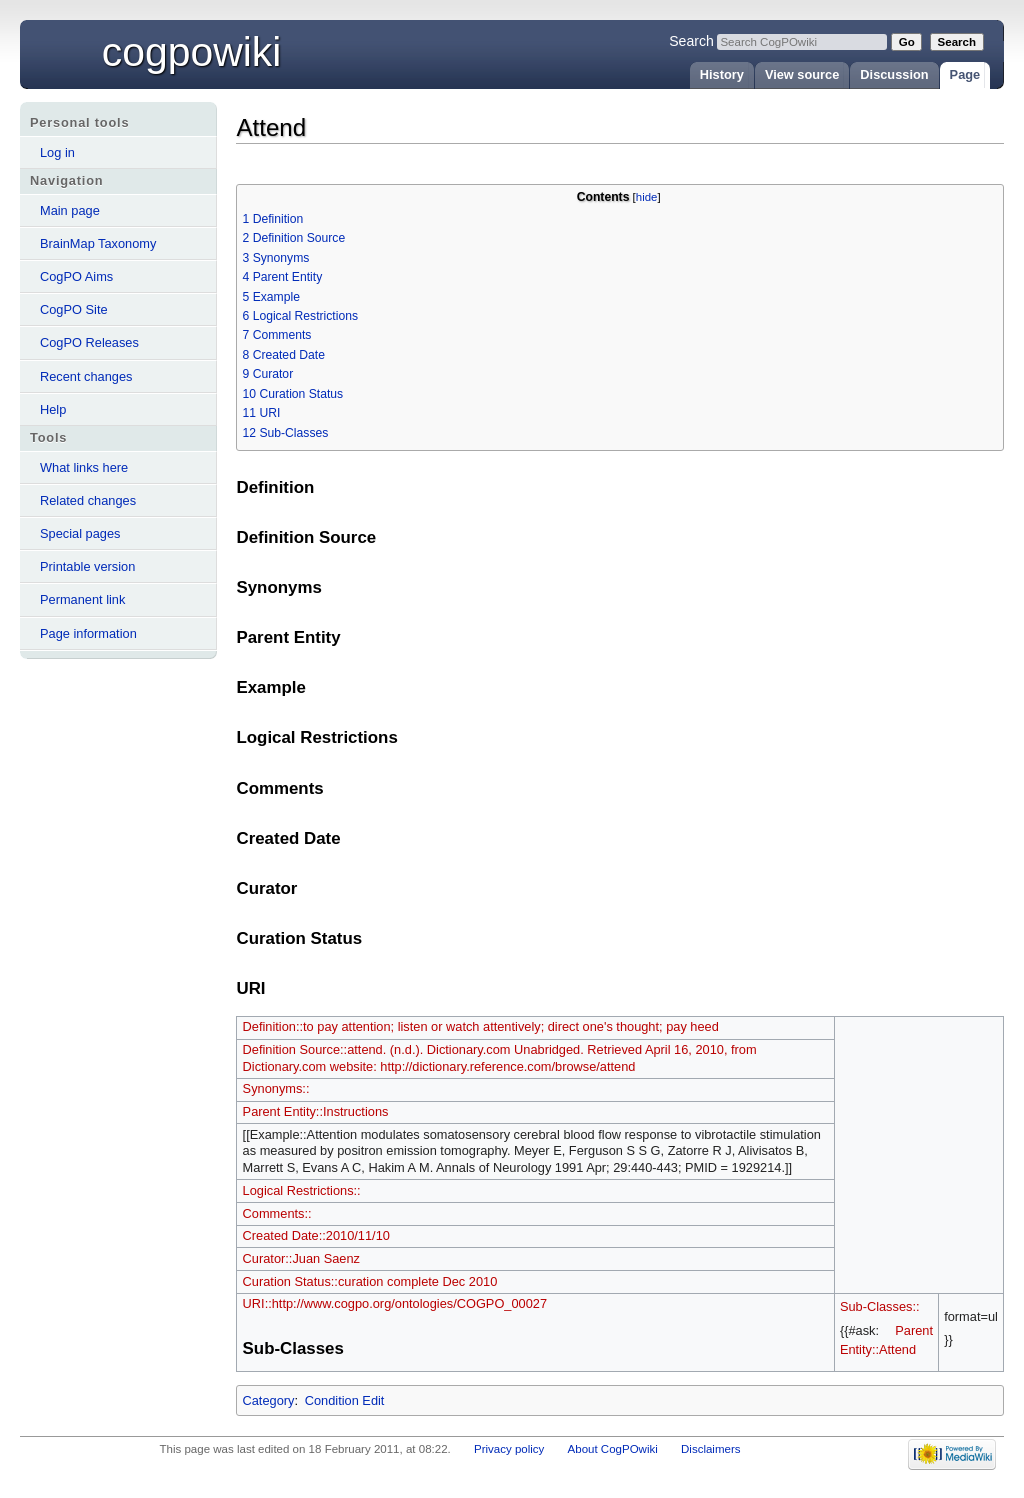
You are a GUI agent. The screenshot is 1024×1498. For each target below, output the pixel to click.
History (722, 74)
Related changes (88, 500)
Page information (88, 633)
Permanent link (82, 599)
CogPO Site (74, 309)
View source (802, 74)
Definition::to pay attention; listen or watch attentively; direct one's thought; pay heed (481, 1026)
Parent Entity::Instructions (316, 1111)
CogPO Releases (89, 342)
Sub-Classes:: (880, 1306)
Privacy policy (509, 1449)
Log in (57, 152)
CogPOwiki (192, 52)
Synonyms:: (276, 1088)
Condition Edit (345, 1400)
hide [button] (647, 197)
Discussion (894, 74)
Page (965, 74)
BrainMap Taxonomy (98, 243)
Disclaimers (711, 1449)
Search (691, 41)
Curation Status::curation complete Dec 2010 (370, 1281)
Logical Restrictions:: (302, 1190)
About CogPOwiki (613, 1449)
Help (53, 409)
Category (268, 1400)
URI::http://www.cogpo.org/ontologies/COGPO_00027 (395, 1303)
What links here (84, 467)
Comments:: (277, 1213)
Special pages (80, 533)
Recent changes (86, 376)
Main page (70, 210)
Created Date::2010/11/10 (316, 1235)
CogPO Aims (76, 276)
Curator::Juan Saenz (301, 1258)
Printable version (87, 566)
